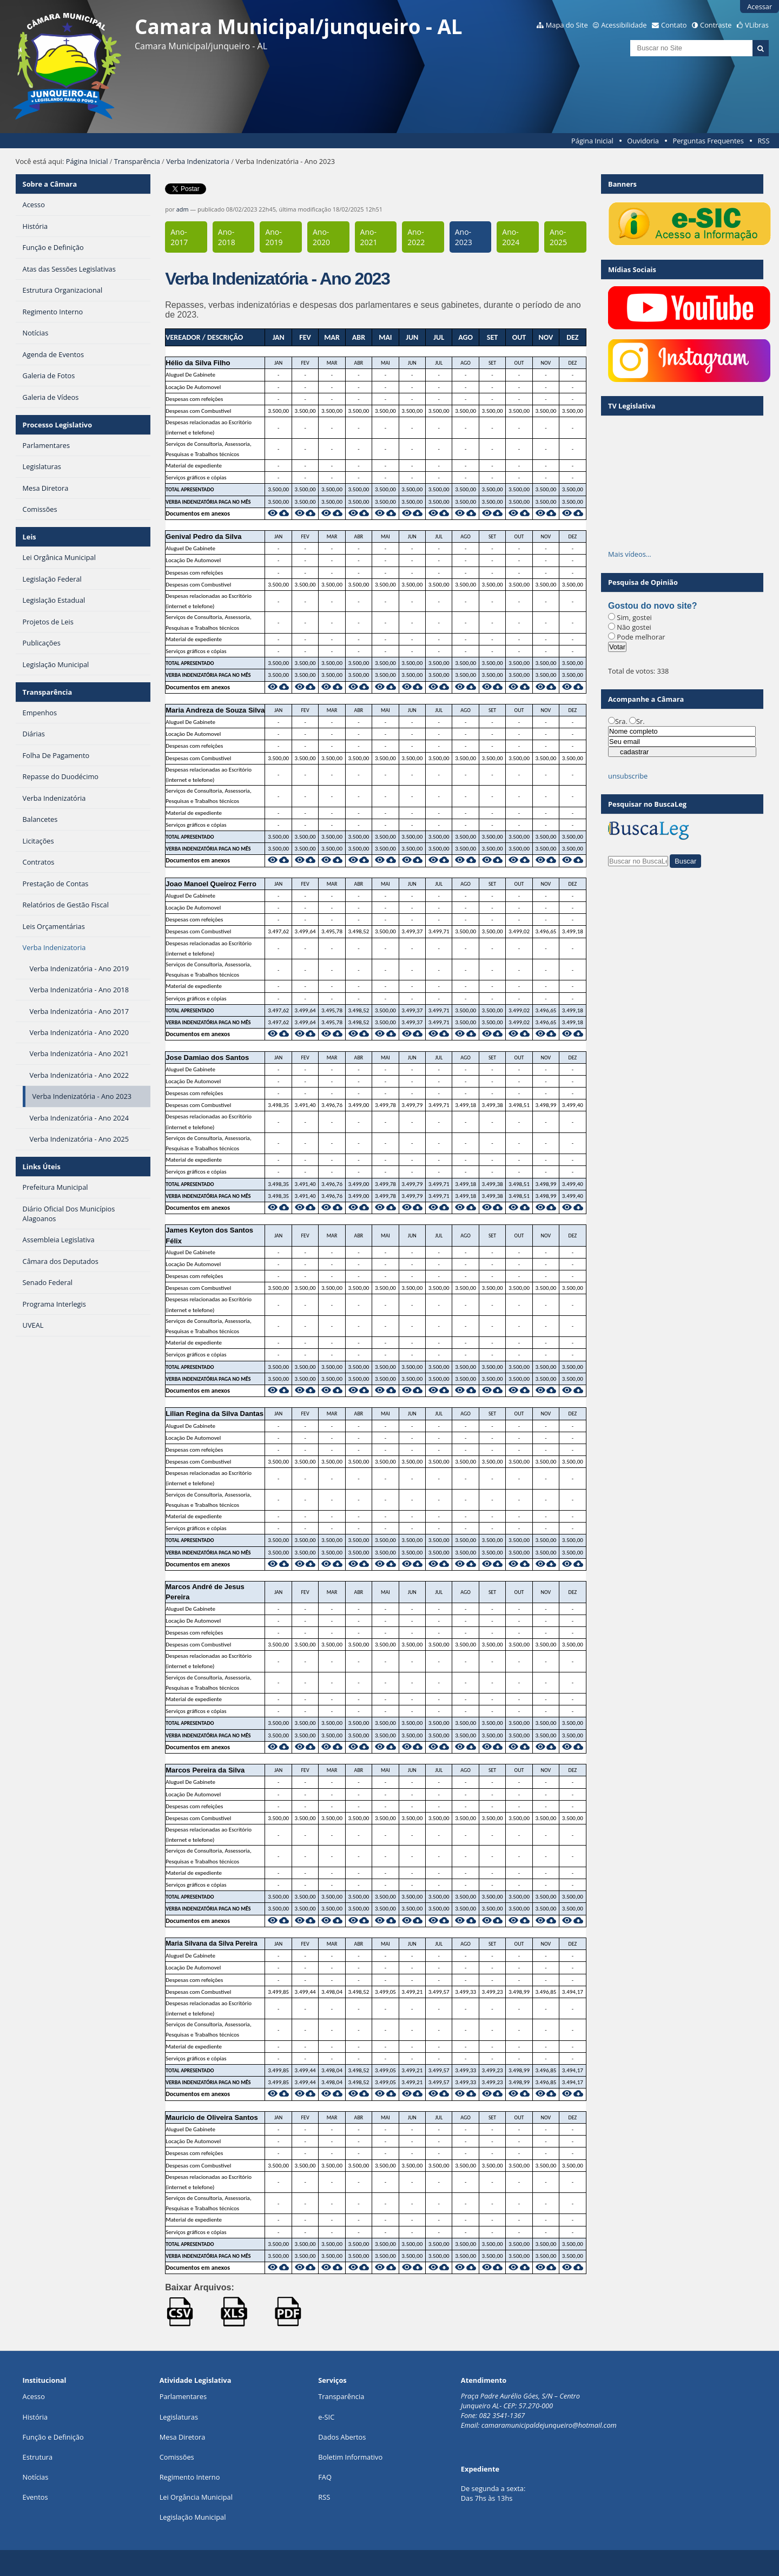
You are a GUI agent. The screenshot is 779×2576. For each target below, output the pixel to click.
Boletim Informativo (350, 2457)
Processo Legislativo (57, 425)
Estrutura (38, 2457)
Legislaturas (179, 2417)
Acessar (759, 6)
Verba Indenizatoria (197, 161)
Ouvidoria (643, 141)
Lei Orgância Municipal (196, 2497)
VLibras (757, 25)
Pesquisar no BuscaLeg (647, 804)
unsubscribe (628, 776)
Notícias (36, 2477)
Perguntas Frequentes (707, 141)
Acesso (34, 2396)
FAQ (325, 2477)
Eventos (35, 2497)
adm (182, 209)
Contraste (715, 25)
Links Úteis (42, 1166)
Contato (674, 25)
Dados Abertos (342, 2437)
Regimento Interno (190, 2477)
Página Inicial (592, 141)
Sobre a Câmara (50, 184)
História (35, 2417)
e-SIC (326, 2417)
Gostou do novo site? (652, 605)
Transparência (137, 161)
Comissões (177, 2457)
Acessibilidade (623, 25)
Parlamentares (183, 2396)
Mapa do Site (567, 25)
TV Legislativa (631, 406)
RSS (763, 141)
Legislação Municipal (193, 2517)
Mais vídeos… (629, 554)
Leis (29, 537)
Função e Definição (53, 2437)
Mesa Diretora (183, 2437)
